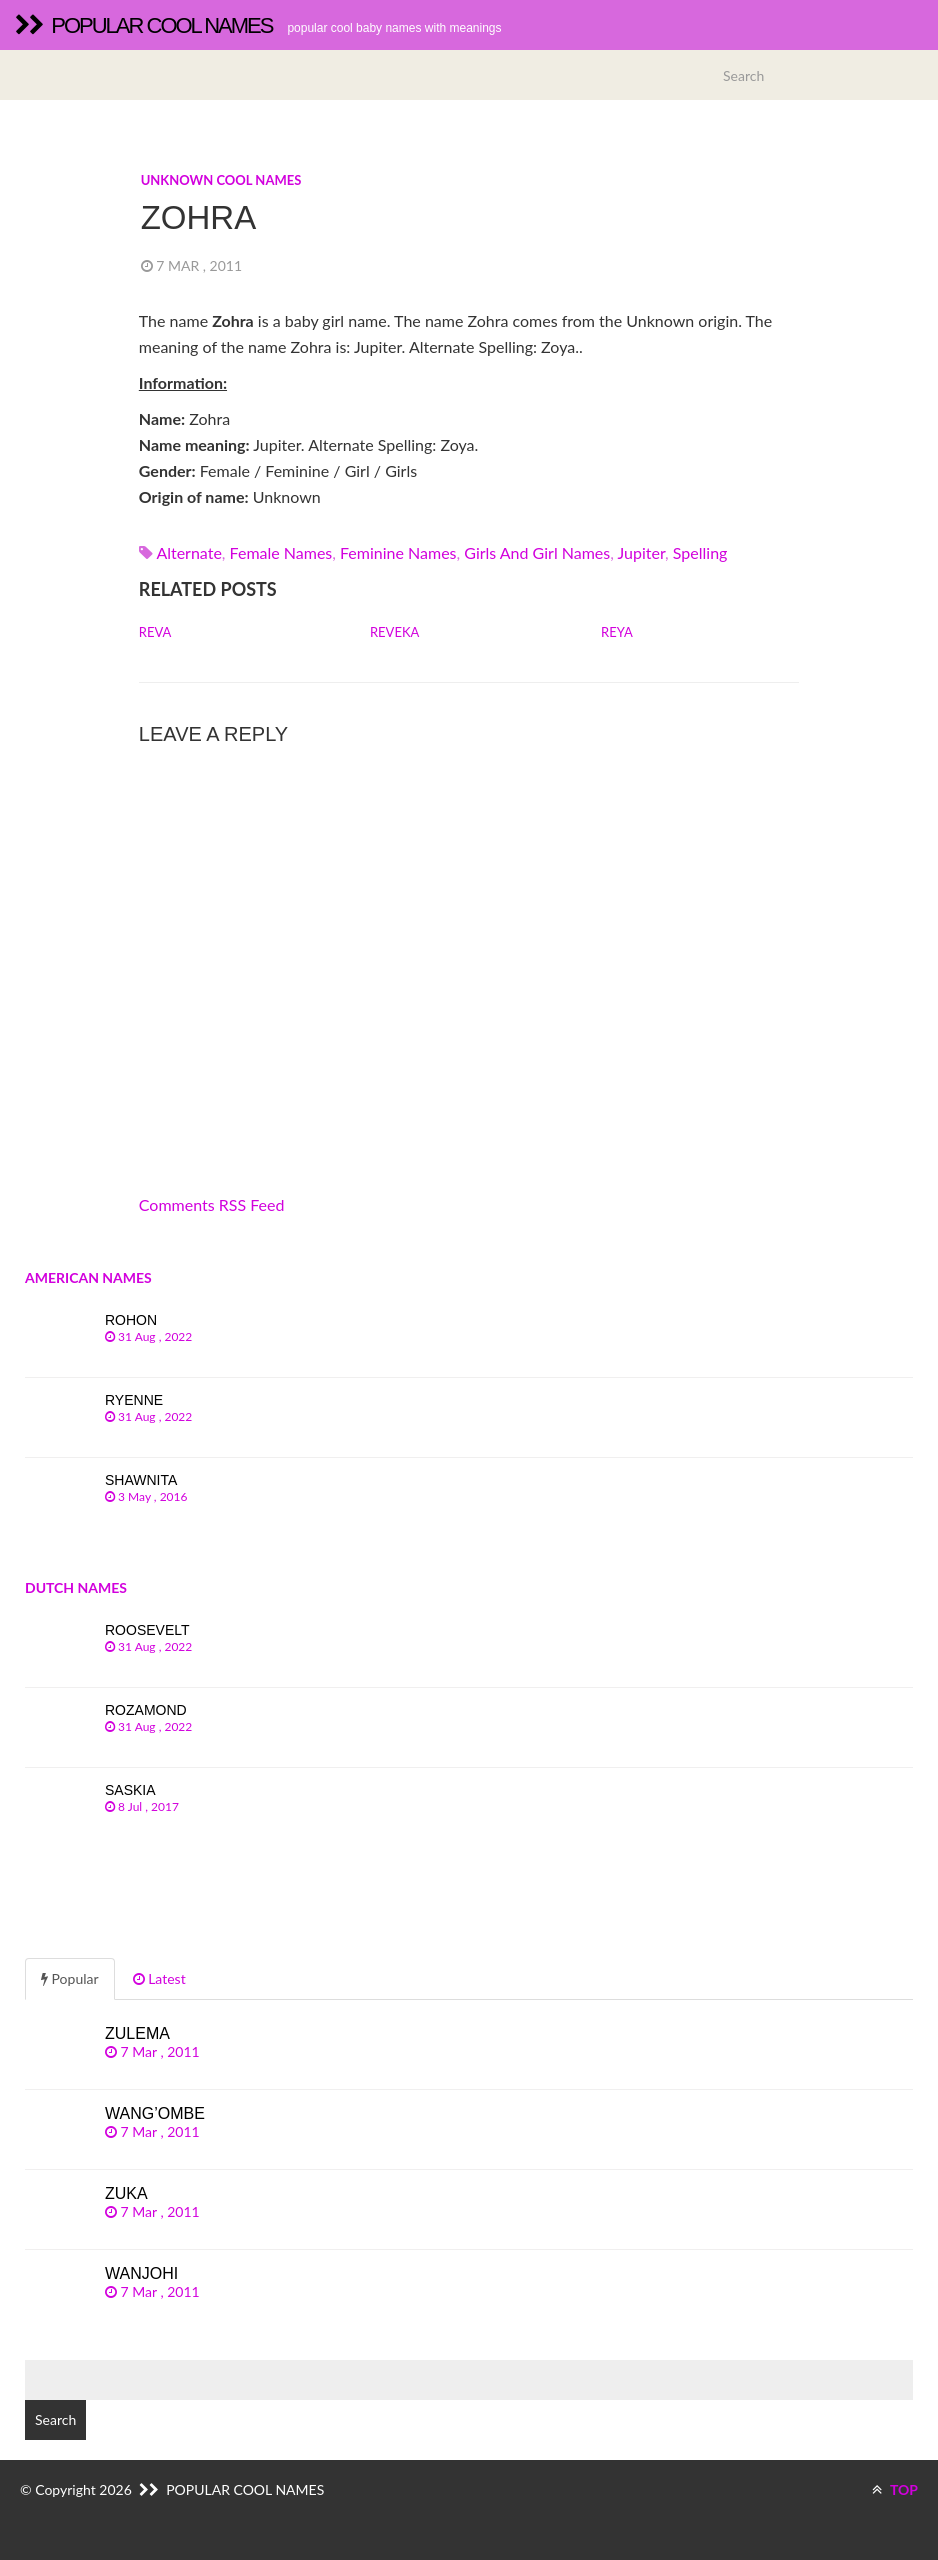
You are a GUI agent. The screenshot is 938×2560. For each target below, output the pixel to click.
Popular (70, 1978)
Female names (281, 552)
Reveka (394, 632)
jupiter (642, 552)
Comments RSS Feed (212, 1204)
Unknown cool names (221, 180)
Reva (155, 632)
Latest (159, 1978)
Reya (617, 632)
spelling (700, 552)
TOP (895, 2489)
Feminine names (398, 552)
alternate (188, 552)
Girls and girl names (537, 552)
